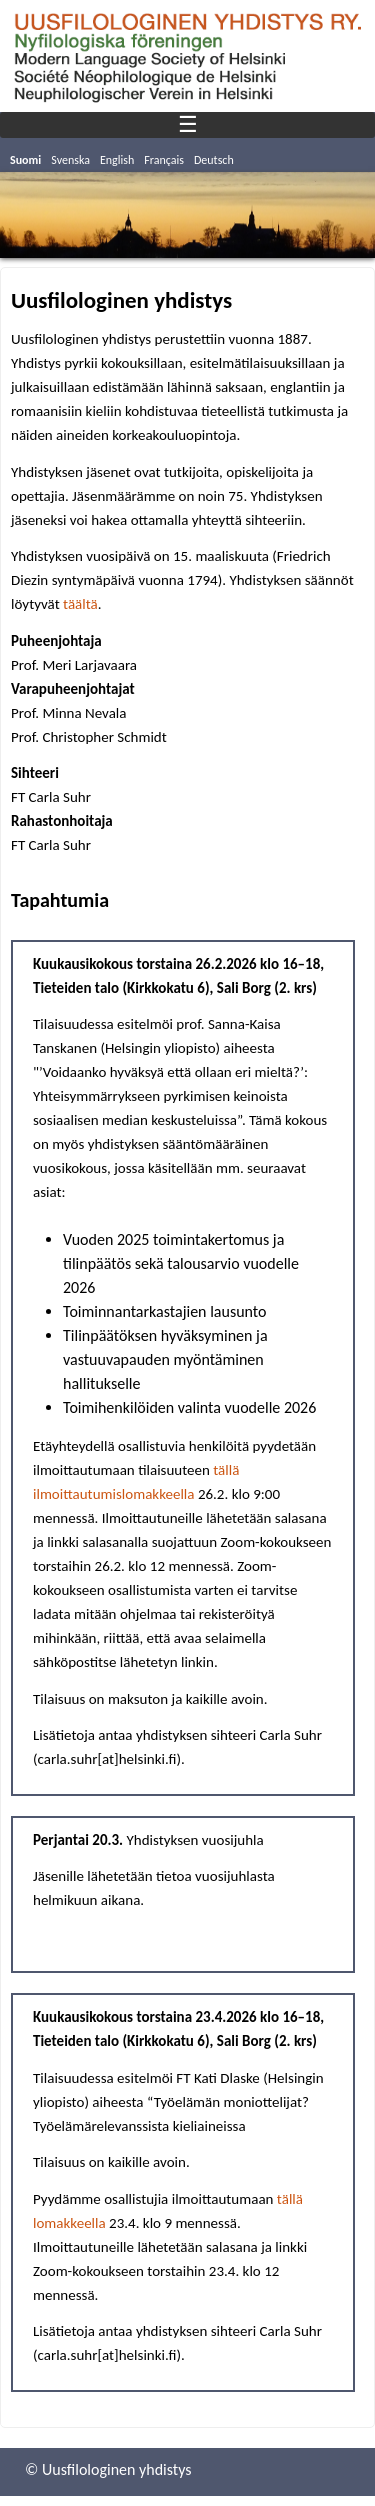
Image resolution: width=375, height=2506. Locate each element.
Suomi (25, 160)
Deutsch (214, 160)
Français (164, 160)
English (117, 160)
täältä (80, 604)
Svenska (70, 160)
